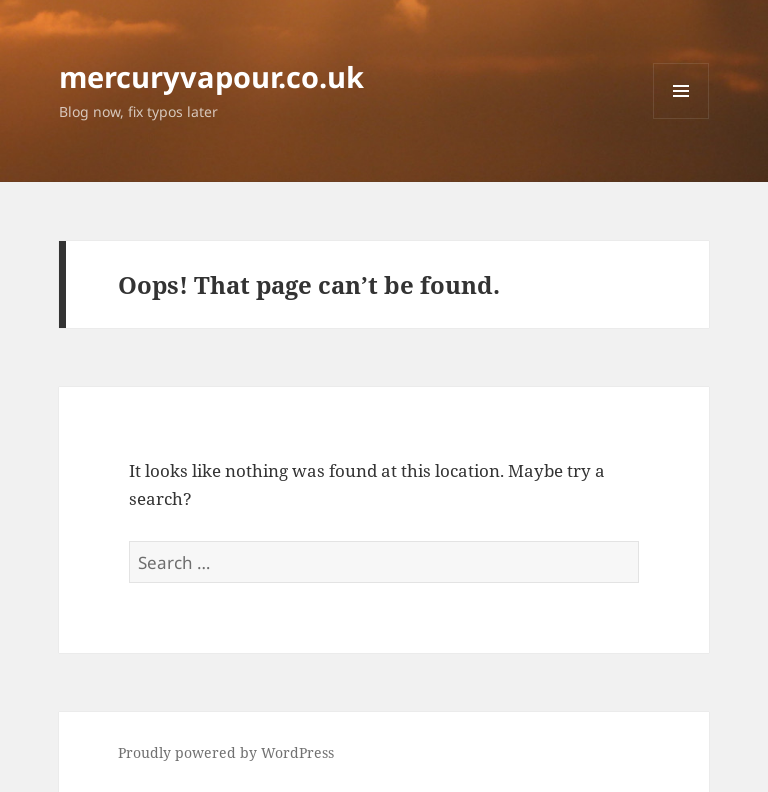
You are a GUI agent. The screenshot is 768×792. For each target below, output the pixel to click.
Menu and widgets (681, 118)
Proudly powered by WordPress (226, 752)
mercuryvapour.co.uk (211, 76)
